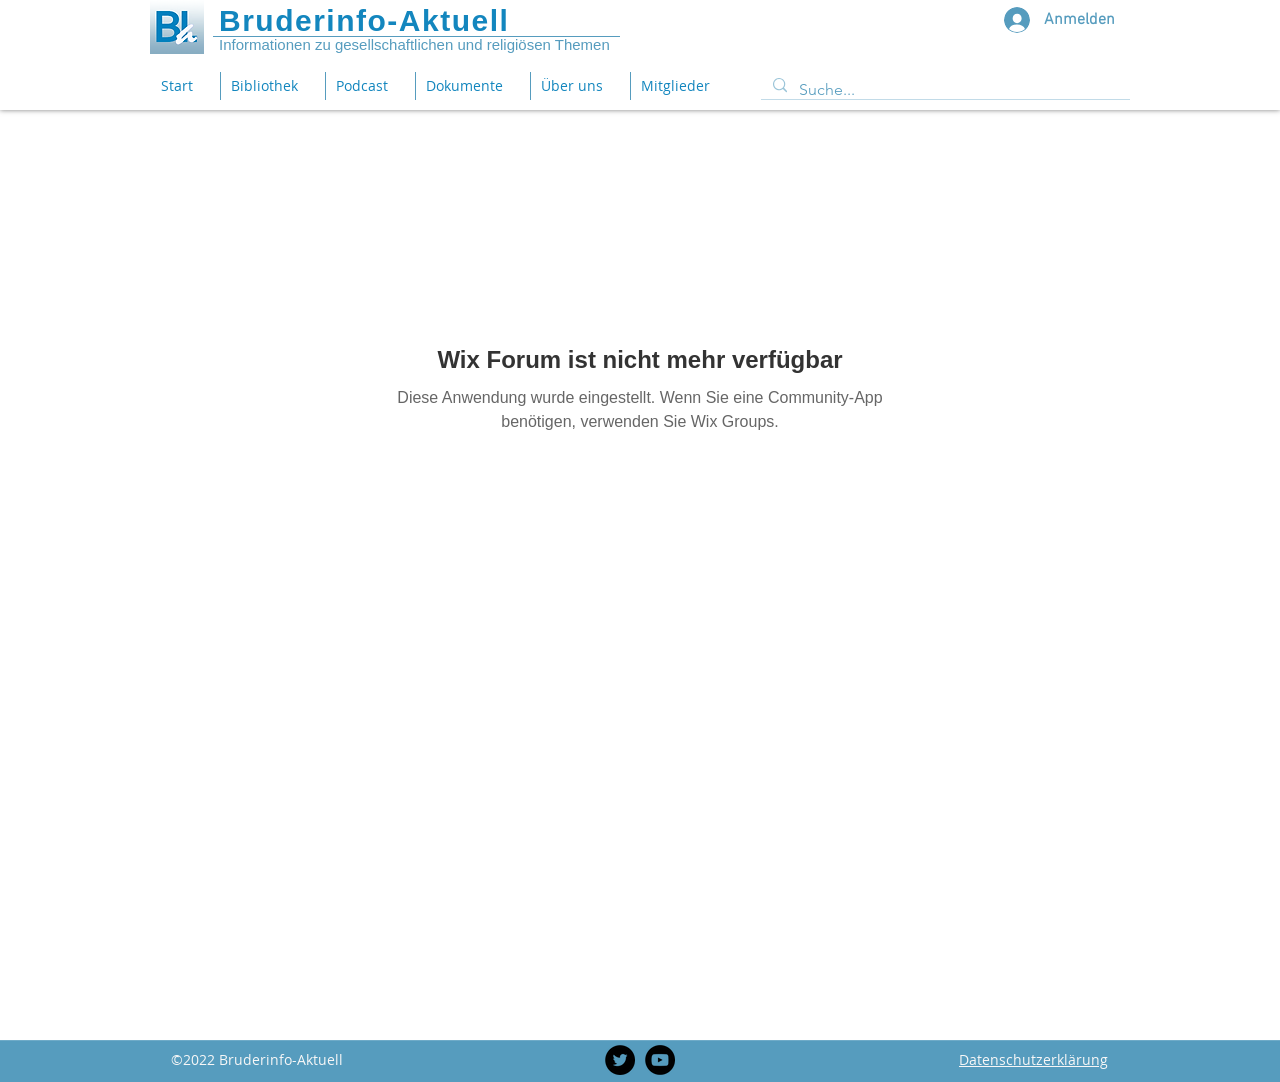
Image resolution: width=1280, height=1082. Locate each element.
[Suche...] (943, 89)
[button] (472, 86)
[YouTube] (660, 1060)
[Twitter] (620, 1060)
